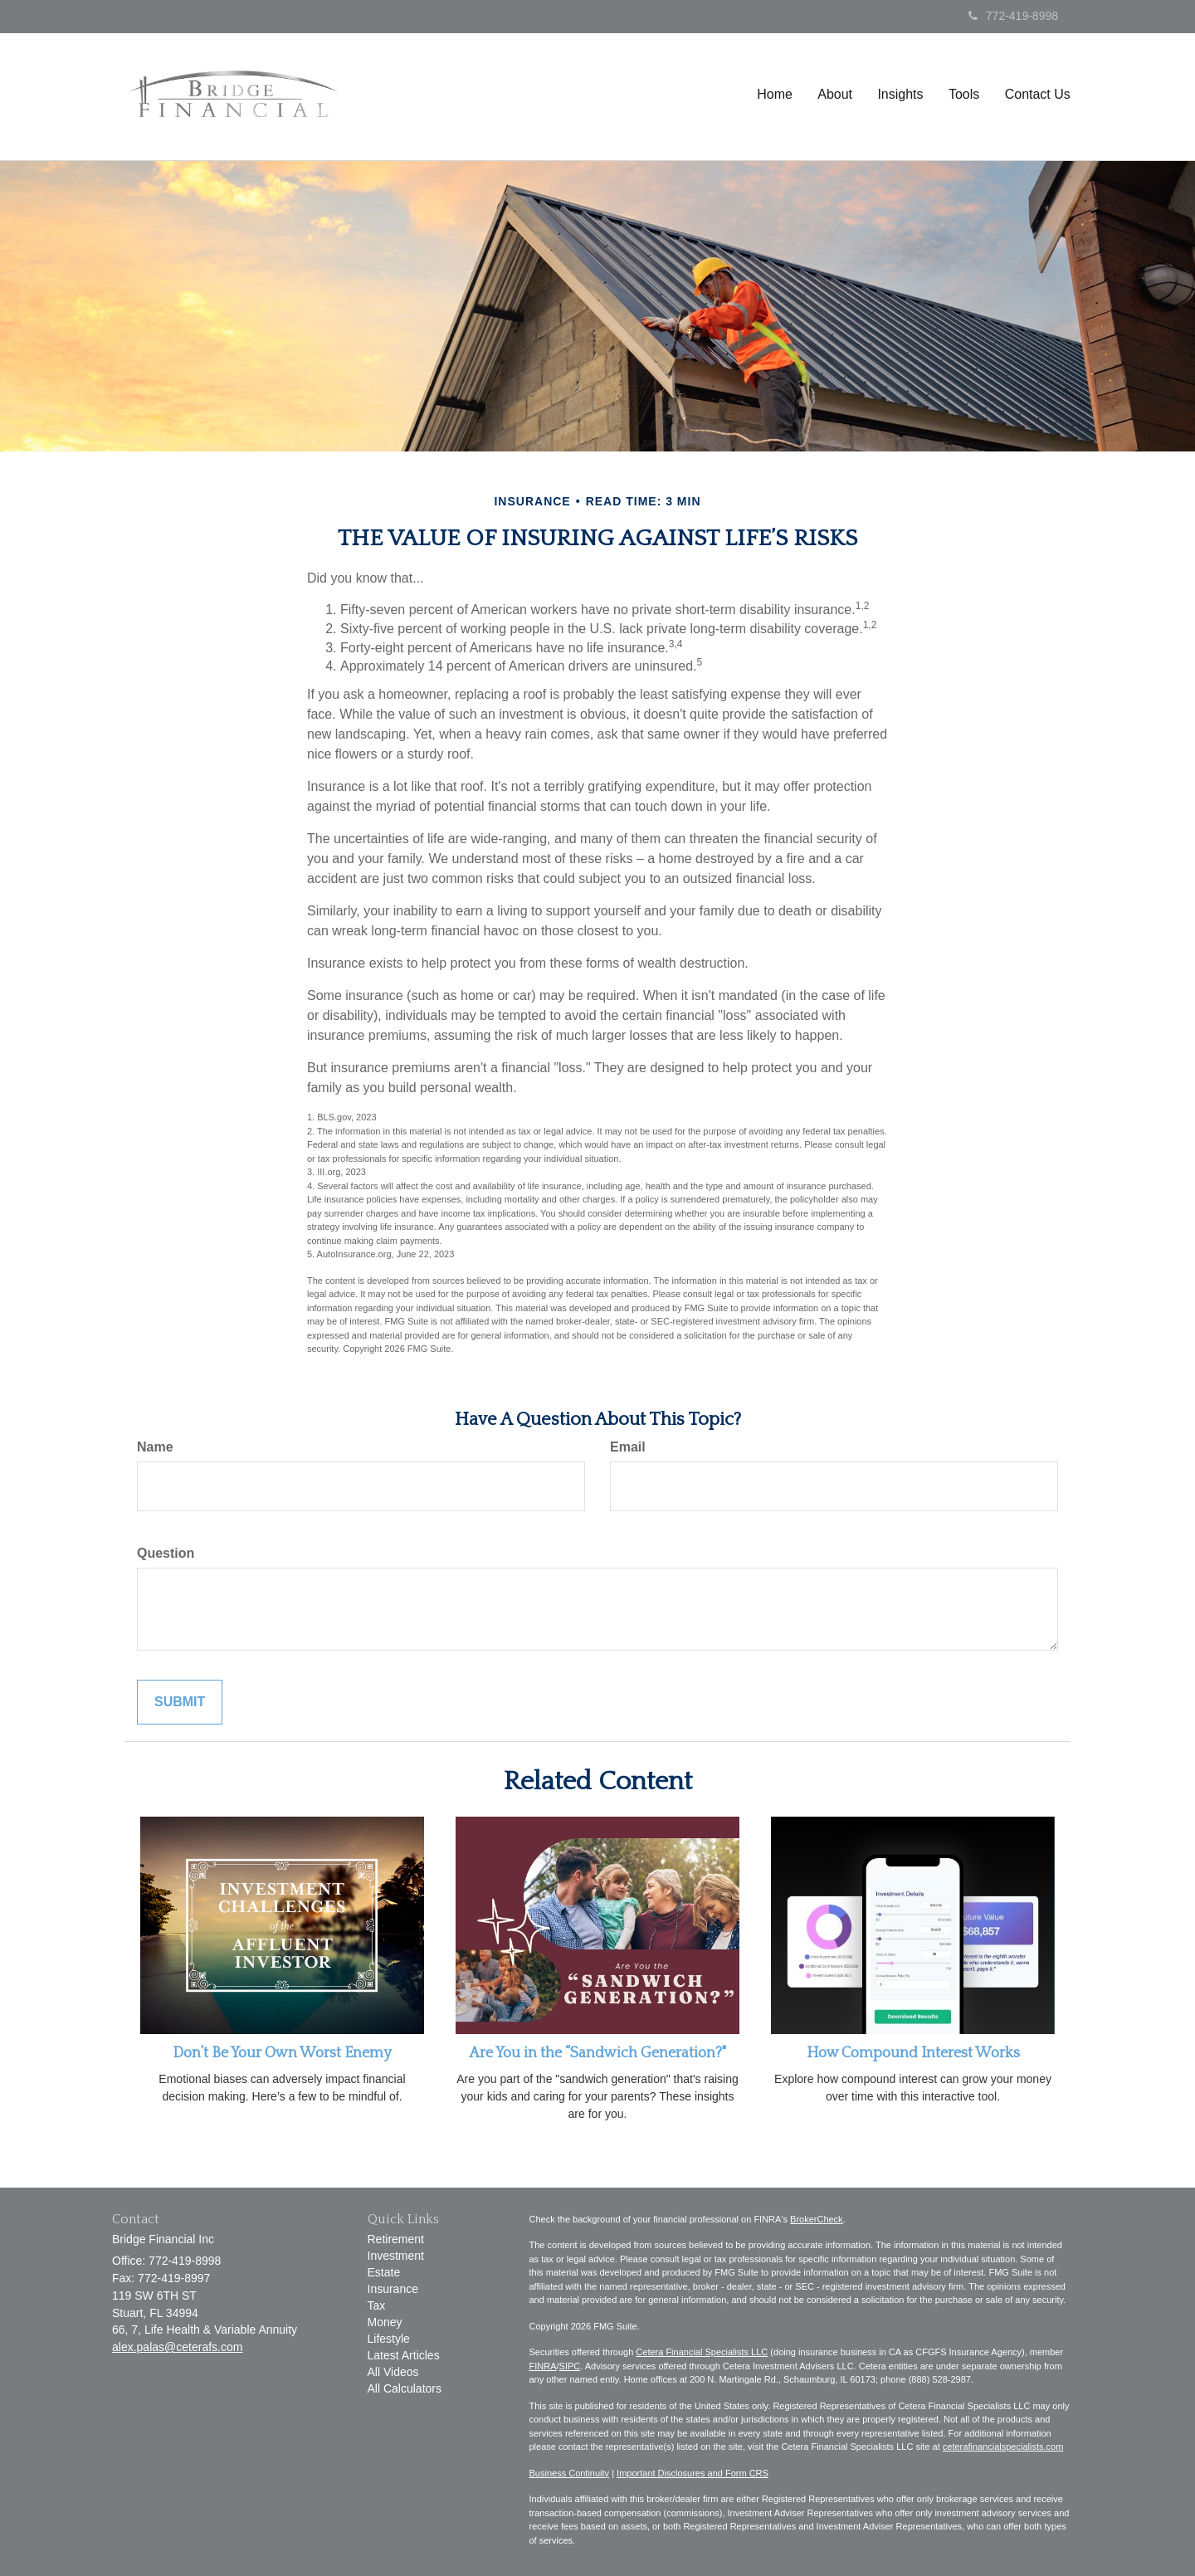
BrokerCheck (816, 2219)
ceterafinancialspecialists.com (1003, 2447)
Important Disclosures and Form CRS (692, 2473)
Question (165, 1553)
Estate (384, 2272)
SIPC (570, 2366)
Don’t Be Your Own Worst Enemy (282, 2053)
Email (628, 1447)
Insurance (393, 2288)
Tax (377, 2305)
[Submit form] (179, 1702)
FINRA (543, 2366)
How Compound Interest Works (913, 2053)
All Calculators (404, 2388)
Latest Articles (404, 2355)
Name (155, 1447)
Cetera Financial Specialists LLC (702, 2352)
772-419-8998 (1013, 15)
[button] (836, 101)
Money (385, 2322)
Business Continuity (569, 2473)
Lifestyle (389, 2338)
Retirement (396, 2239)
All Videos (393, 2371)
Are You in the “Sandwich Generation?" (597, 2053)
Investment (396, 2255)
